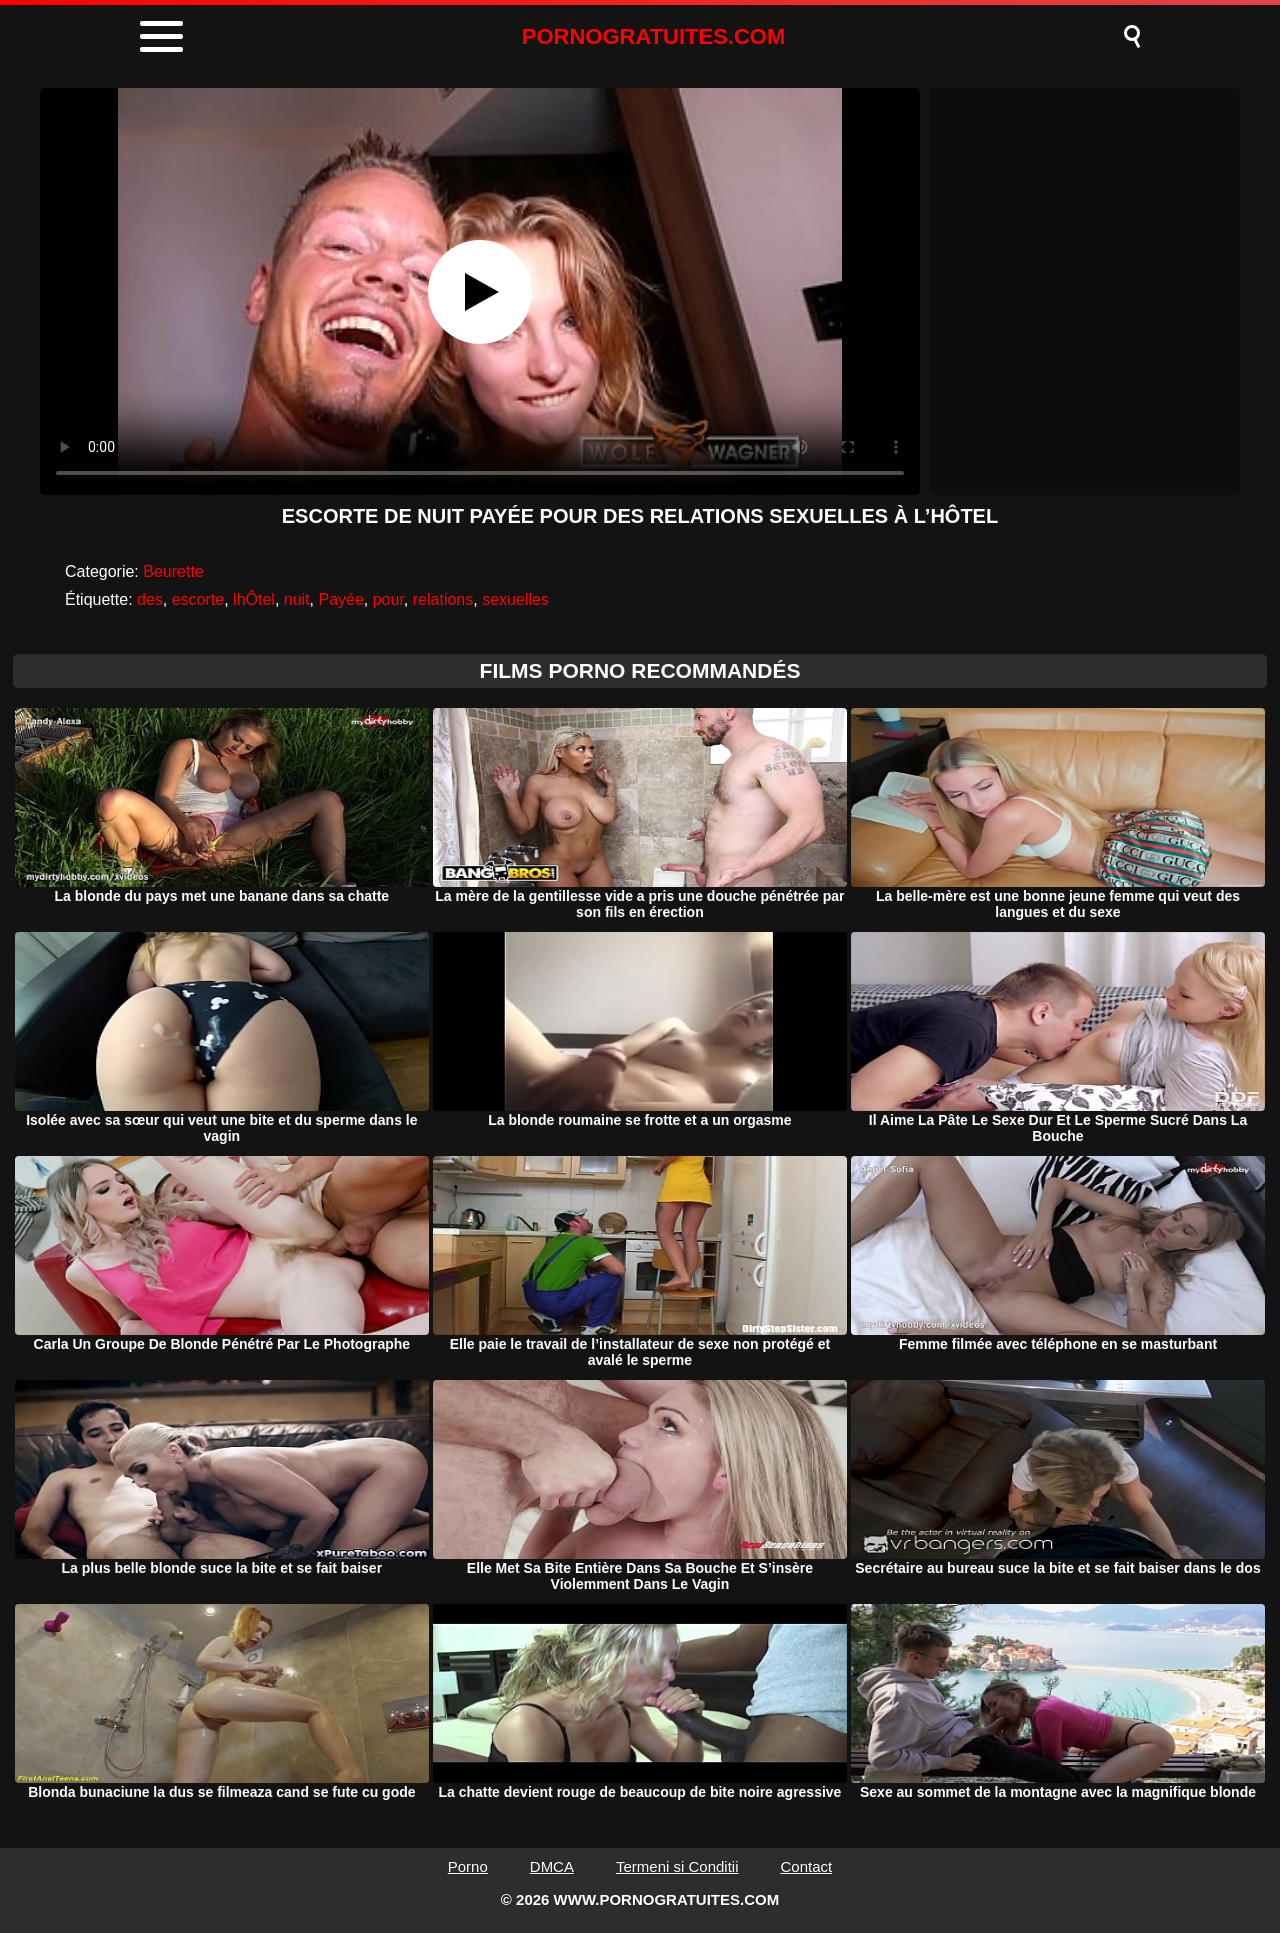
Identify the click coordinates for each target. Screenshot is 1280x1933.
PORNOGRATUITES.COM (654, 36)
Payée (340, 599)
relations (443, 599)
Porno (468, 1866)
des (150, 599)
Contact (807, 1866)
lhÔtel (254, 599)
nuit (297, 599)
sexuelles (515, 599)
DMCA (552, 1866)
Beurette (173, 571)
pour (388, 599)
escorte (198, 599)
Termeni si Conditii (677, 1866)
